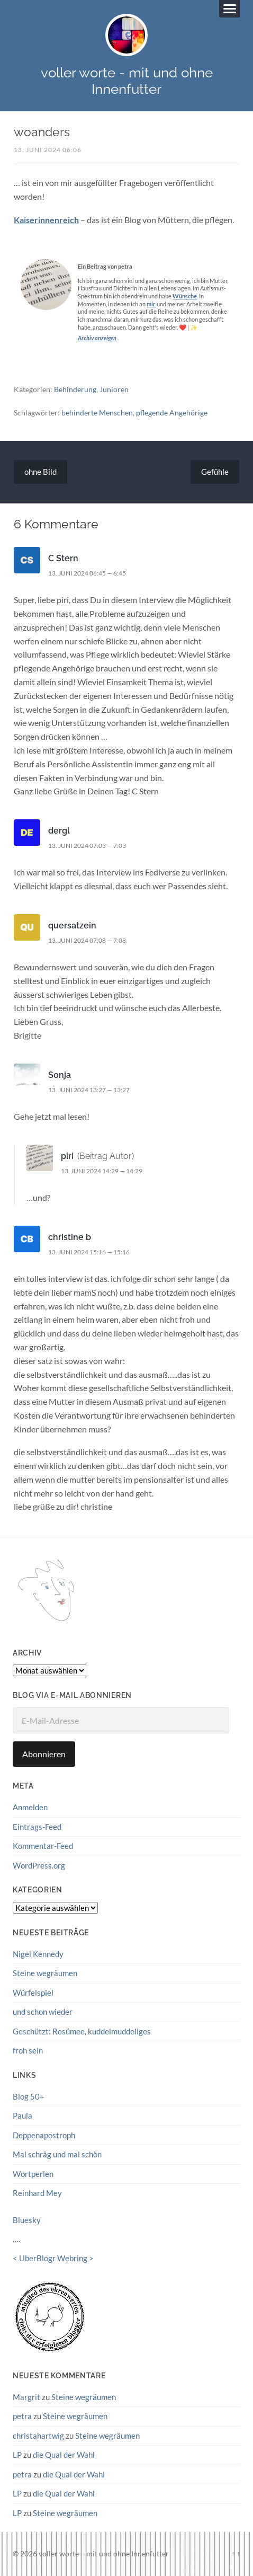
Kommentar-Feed (43, 1846)
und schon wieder (43, 2011)
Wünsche (185, 296)
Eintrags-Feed (37, 1826)
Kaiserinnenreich (46, 220)
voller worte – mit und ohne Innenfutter (104, 2553)
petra (22, 2416)
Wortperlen (33, 2174)
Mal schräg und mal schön (57, 2154)
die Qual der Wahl (64, 2454)
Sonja (59, 1075)
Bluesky (27, 2220)
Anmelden (30, 1807)
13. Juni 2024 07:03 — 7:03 (87, 845)
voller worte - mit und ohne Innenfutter (127, 80)
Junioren (114, 389)
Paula (22, 2115)
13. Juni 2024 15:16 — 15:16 (89, 1252)
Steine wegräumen (45, 1973)
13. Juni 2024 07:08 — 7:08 (87, 940)
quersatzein (72, 925)
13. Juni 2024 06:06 (48, 150)
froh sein (28, 2050)
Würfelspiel (33, 1992)
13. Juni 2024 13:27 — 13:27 (89, 1090)
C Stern (63, 558)
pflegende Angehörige (171, 412)
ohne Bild (40, 471)
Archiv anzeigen (97, 337)
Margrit (26, 2397)
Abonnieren (44, 1754)
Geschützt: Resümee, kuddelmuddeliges (82, 2031)
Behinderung (75, 389)
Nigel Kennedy (38, 1954)
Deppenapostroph (44, 2135)
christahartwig (38, 2435)
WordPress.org (39, 1865)
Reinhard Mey (37, 2193)
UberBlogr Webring (53, 2258)
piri (67, 1156)
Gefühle (215, 471)
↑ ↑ (235, 2553)
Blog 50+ (28, 2096)
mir (151, 303)
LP (17, 2454)
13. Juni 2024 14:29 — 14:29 (101, 1171)
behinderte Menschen (97, 412)
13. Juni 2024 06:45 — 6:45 (87, 573)
